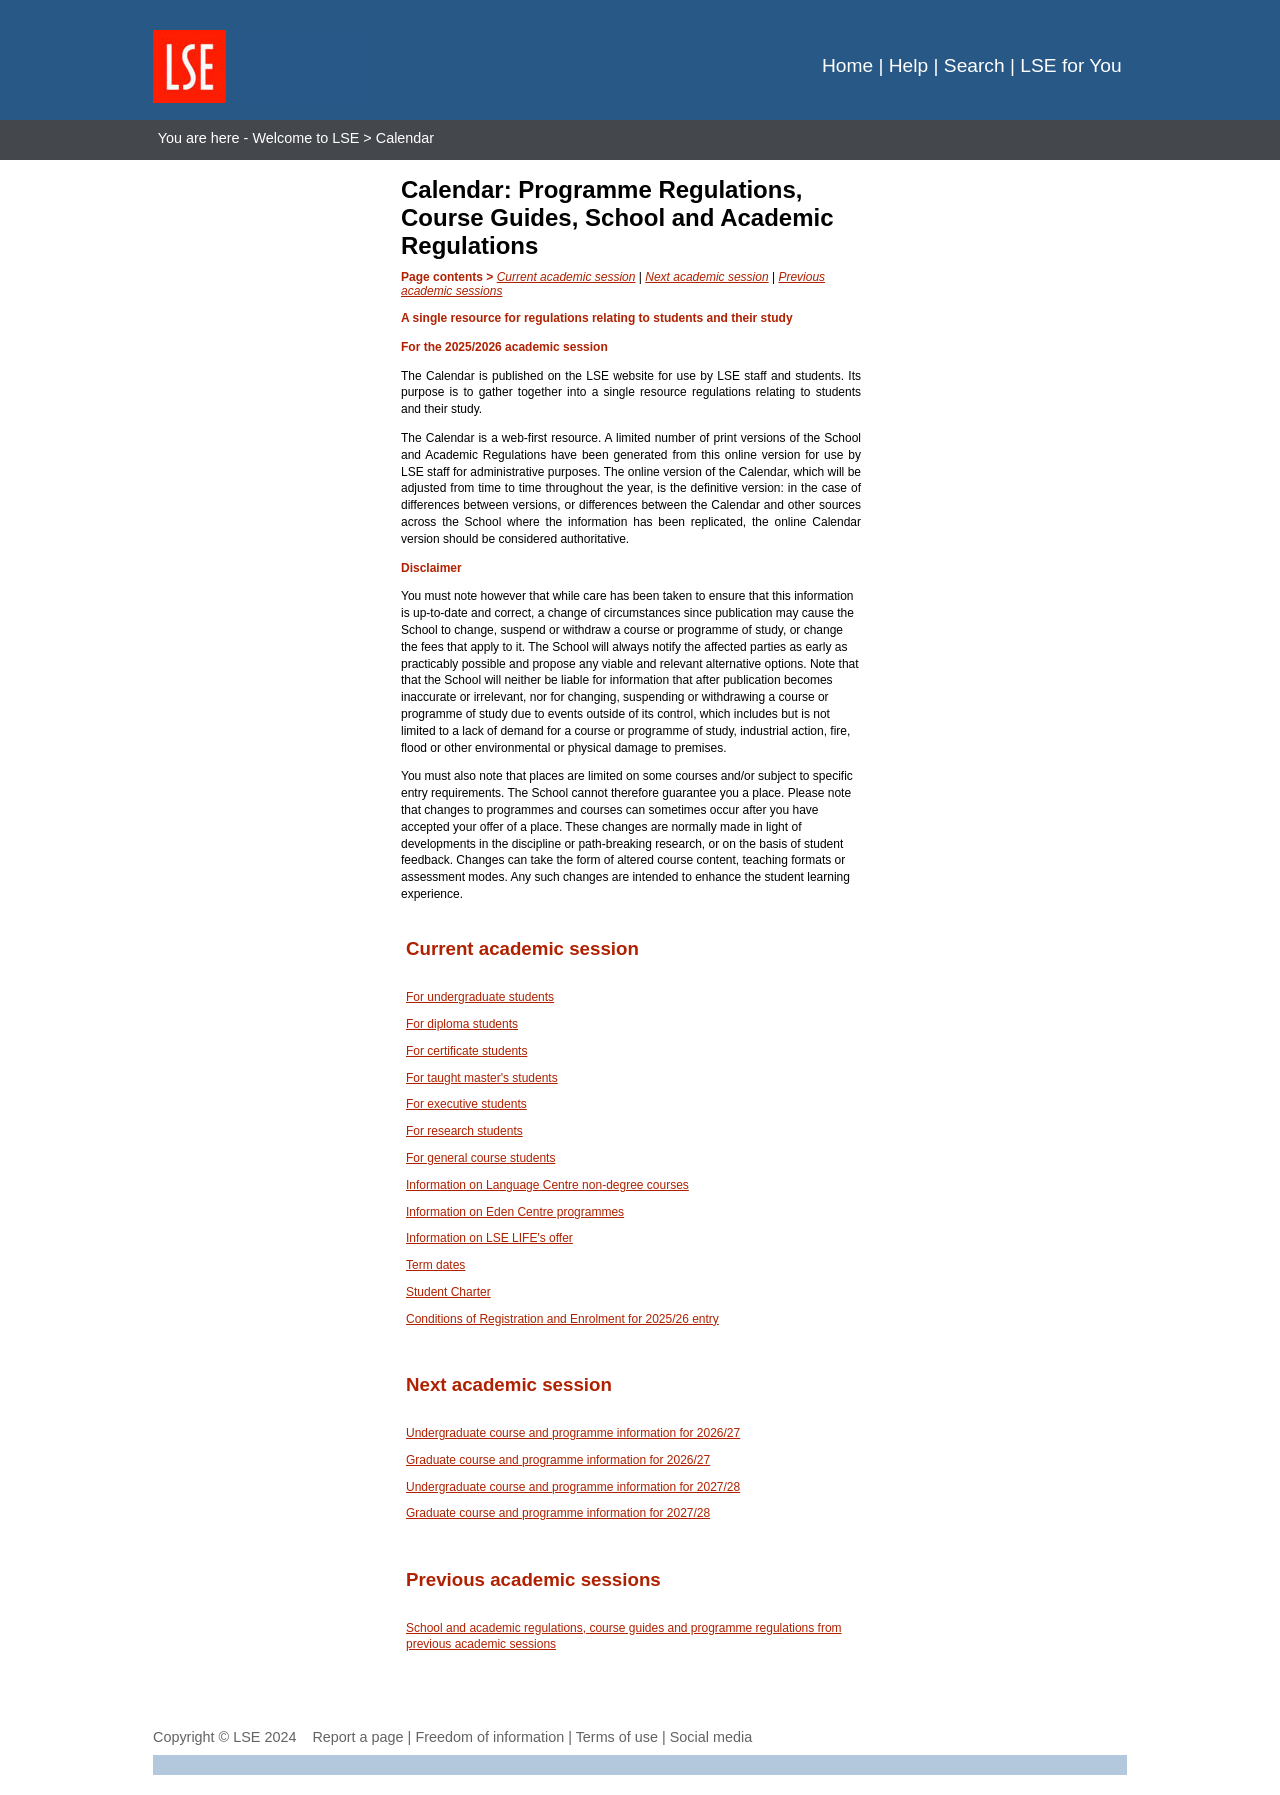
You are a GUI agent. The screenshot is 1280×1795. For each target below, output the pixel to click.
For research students (464, 1131)
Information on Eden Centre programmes (515, 1212)
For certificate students (466, 1051)
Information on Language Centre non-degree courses (547, 1185)
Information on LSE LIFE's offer (489, 1238)
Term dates (435, 1265)
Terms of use (617, 1737)
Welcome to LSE (305, 138)
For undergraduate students (480, 997)
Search (974, 65)
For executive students (466, 1104)
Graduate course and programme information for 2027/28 (558, 1513)
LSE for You (1070, 65)
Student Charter (448, 1292)
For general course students (480, 1158)
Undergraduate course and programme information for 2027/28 (573, 1487)
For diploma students (462, 1024)
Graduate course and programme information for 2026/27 (558, 1460)
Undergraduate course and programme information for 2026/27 (573, 1433)
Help (908, 65)
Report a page (357, 1737)
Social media (711, 1737)
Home (847, 65)
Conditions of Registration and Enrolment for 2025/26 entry (562, 1319)
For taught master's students (482, 1078)
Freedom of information (489, 1737)
